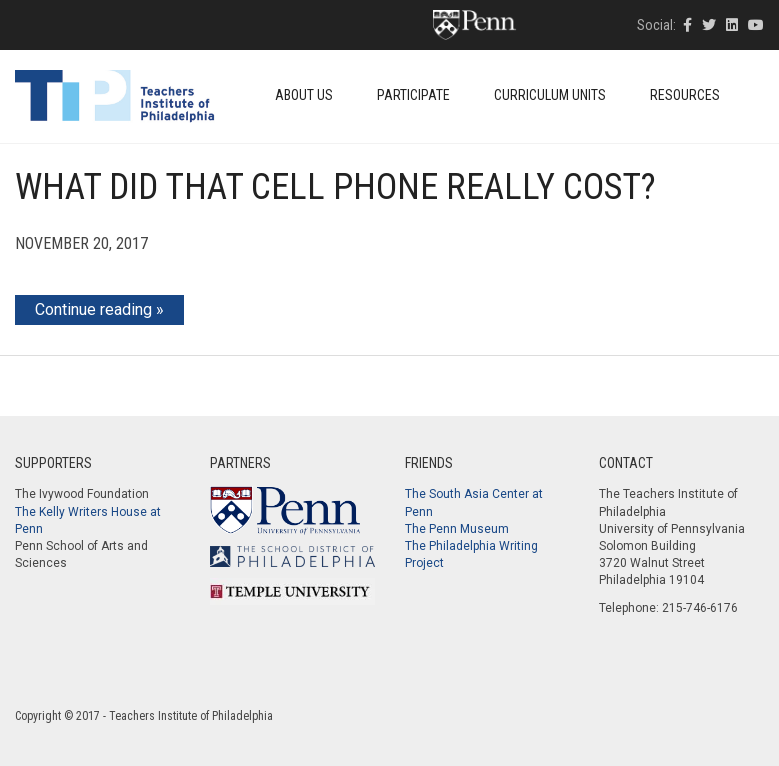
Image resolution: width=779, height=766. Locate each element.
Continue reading (93, 309)
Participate (413, 95)
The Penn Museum (457, 529)
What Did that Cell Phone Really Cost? (335, 187)
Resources (685, 95)
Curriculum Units (550, 95)
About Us (304, 95)
